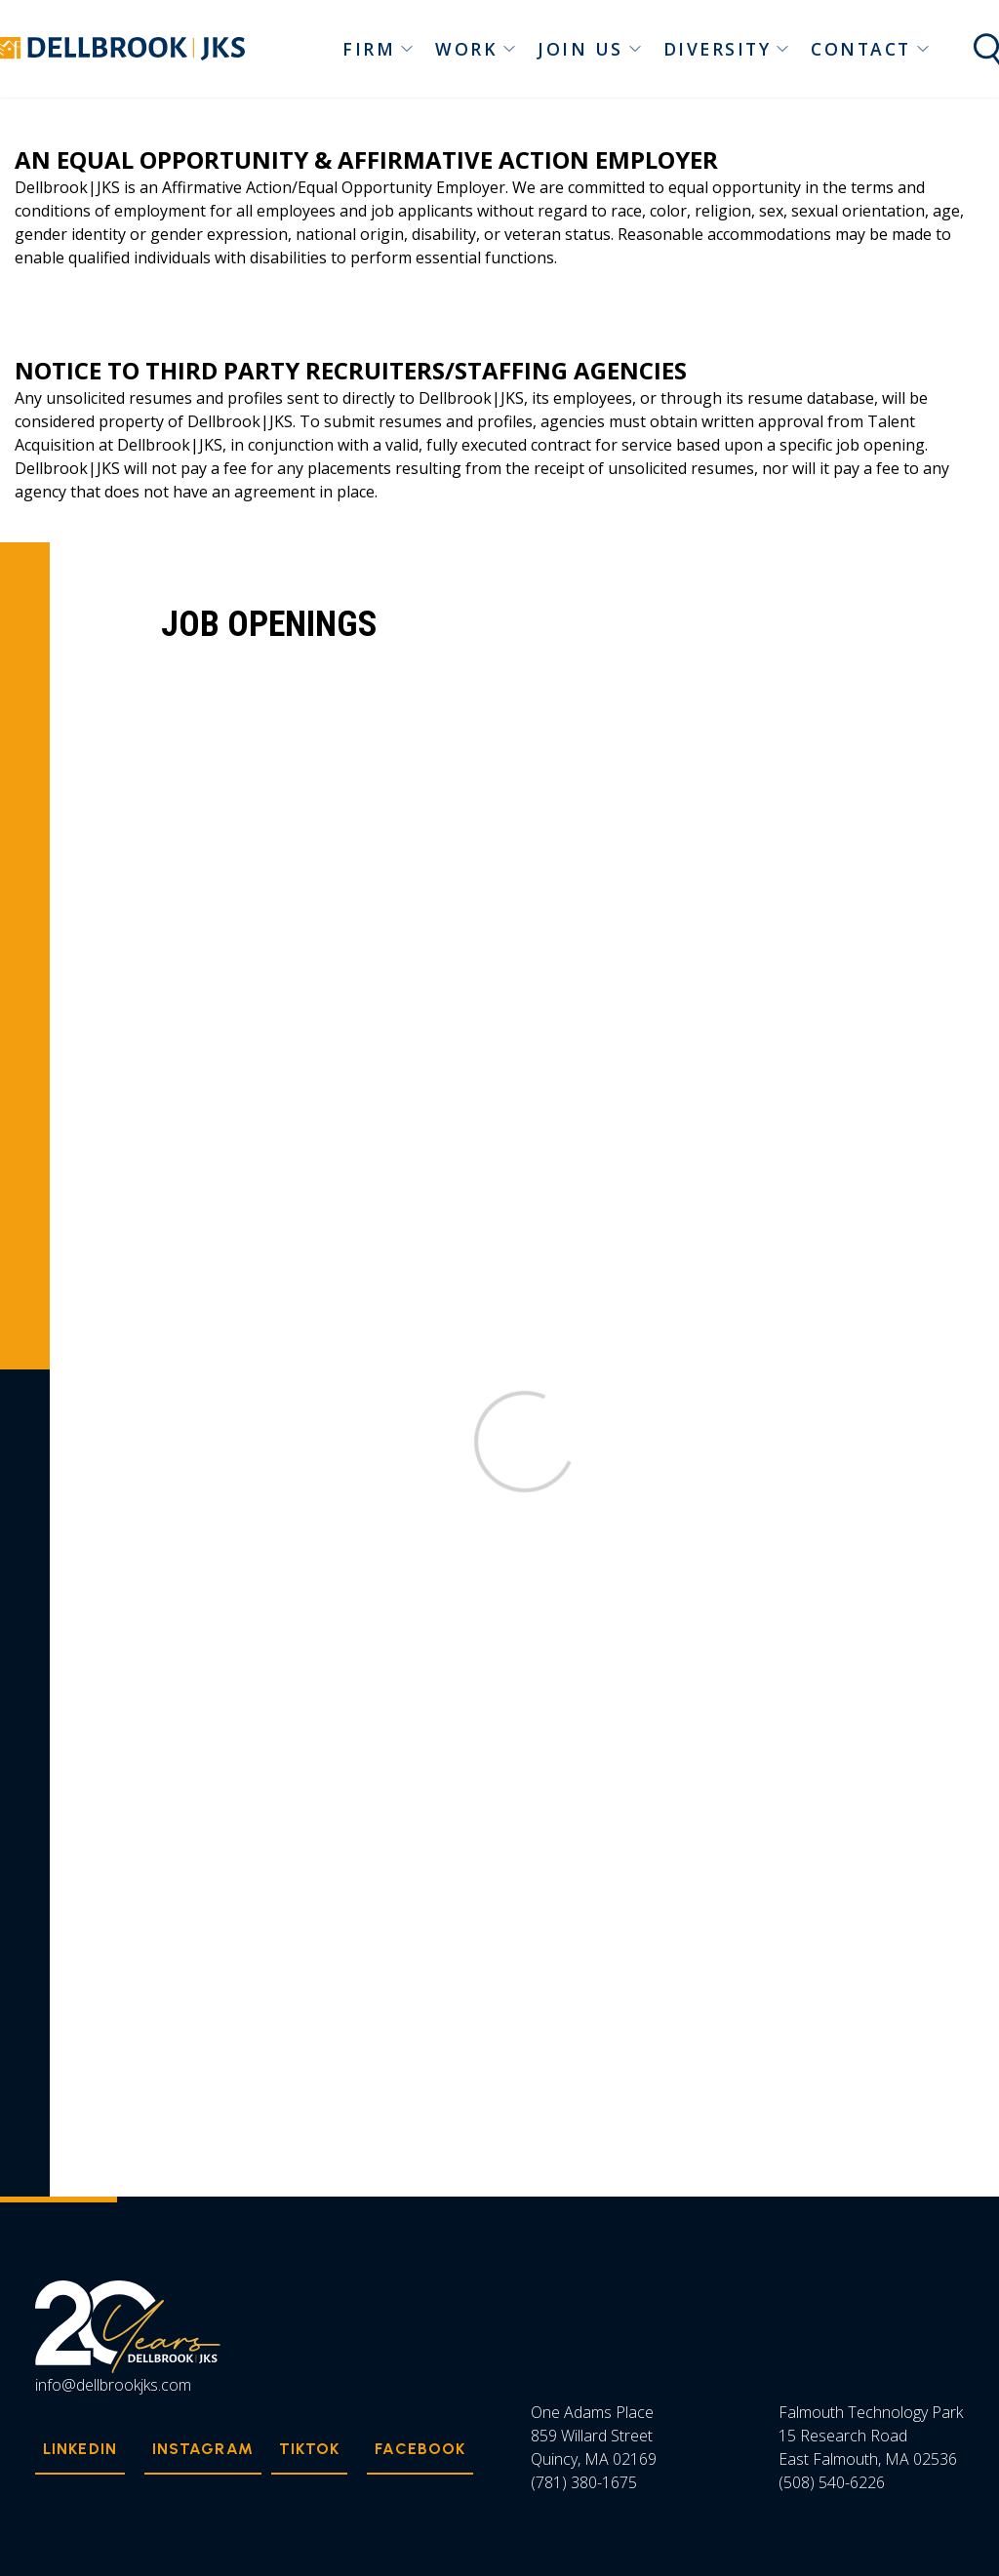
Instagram (203, 2448)
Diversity (727, 48)
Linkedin (80, 2448)
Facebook (420, 2448)
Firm (378, 48)
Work (476, 48)
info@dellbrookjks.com (113, 2385)
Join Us (590, 48)
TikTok (309, 2448)
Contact (871, 48)
